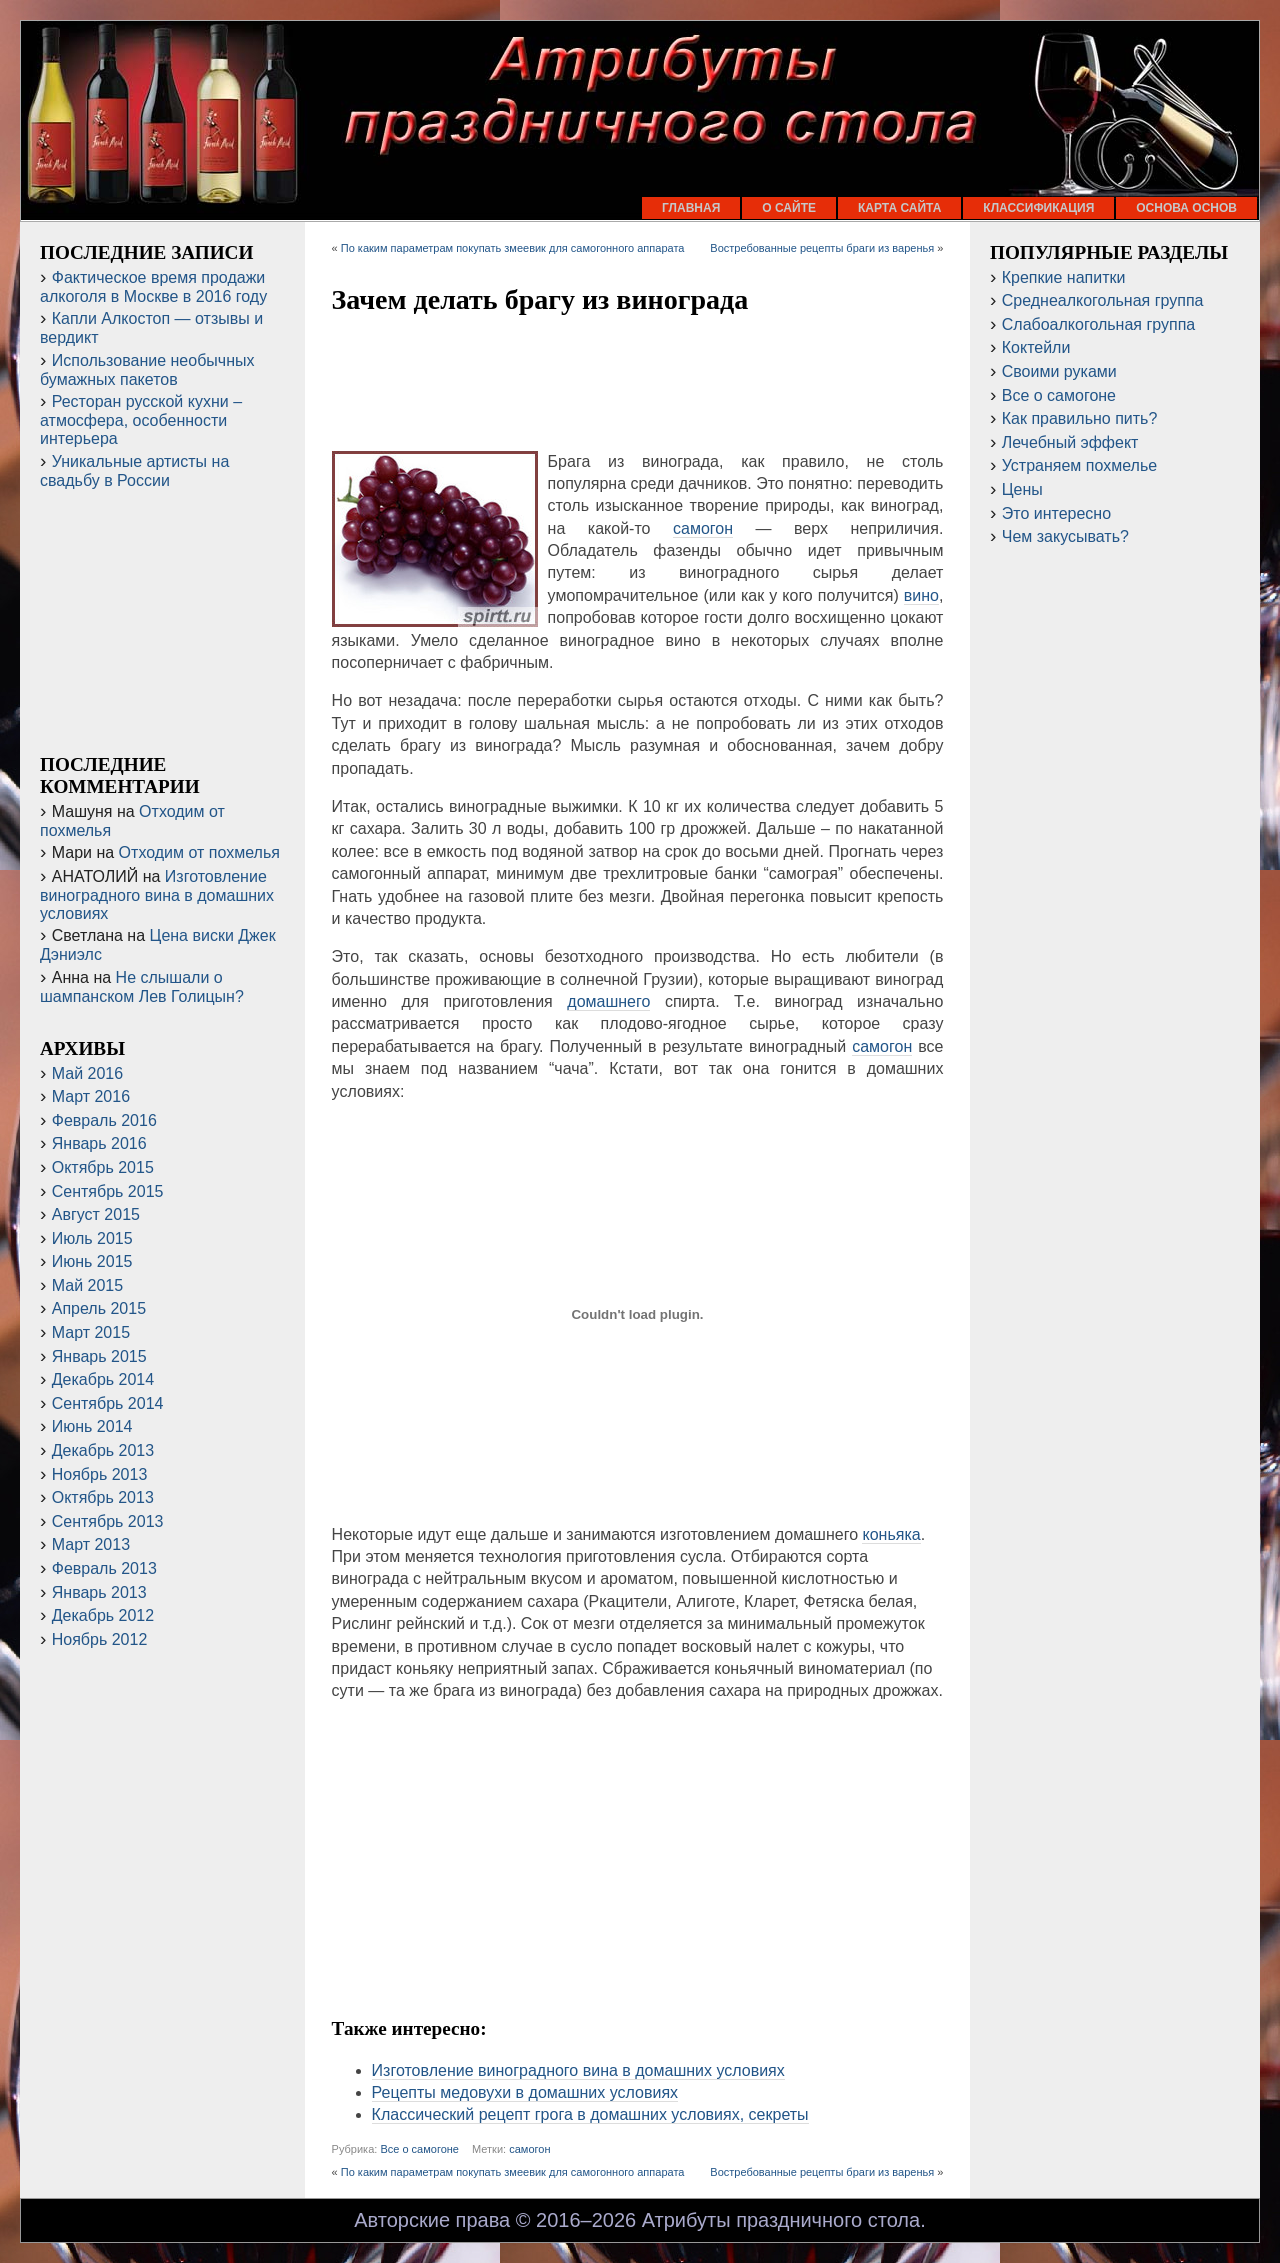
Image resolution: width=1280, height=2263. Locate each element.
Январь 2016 (99, 1143)
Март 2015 (91, 1332)
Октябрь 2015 (103, 1167)
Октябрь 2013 (103, 1497)
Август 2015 (96, 1214)
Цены (1022, 489)
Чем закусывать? (1065, 536)
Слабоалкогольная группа (1099, 324)
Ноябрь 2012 (100, 1639)
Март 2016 (91, 1096)
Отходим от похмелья (199, 852)
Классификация (1038, 208)
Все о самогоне (419, 2149)
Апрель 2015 (99, 1308)
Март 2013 (91, 1544)
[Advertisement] (638, 385)
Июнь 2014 (92, 1426)
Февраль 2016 (104, 1120)
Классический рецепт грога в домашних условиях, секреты (590, 2114)
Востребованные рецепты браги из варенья (822, 248)
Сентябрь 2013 (108, 1521)
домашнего (608, 1001)
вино (921, 595)
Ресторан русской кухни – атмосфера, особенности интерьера (141, 420)
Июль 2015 (92, 1238)
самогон (703, 528)
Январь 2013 (99, 1592)
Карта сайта (899, 208)
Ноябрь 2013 (100, 1474)
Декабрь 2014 (103, 1379)
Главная (691, 208)
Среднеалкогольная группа (1103, 300)
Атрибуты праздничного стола (781, 2220)
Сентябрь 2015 (108, 1191)
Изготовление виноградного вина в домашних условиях (578, 2070)
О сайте (789, 208)
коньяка (891, 1534)
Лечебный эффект (1070, 442)
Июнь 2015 (92, 1261)
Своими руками (1059, 371)
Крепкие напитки (1064, 277)
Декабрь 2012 (103, 1615)
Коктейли (1036, 347)
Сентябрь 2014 (108, 1403)
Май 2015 (87, 1285)
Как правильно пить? (1080, 418)
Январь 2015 (99, 1356)
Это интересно (1056, 513)
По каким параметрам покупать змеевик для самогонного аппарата (513, 248)
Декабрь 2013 (103, 1450)
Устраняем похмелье (1079, 465)
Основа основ (1186, 208)
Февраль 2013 (104, 1568)
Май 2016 (87, 1073)
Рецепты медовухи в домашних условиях (525, 2092)
